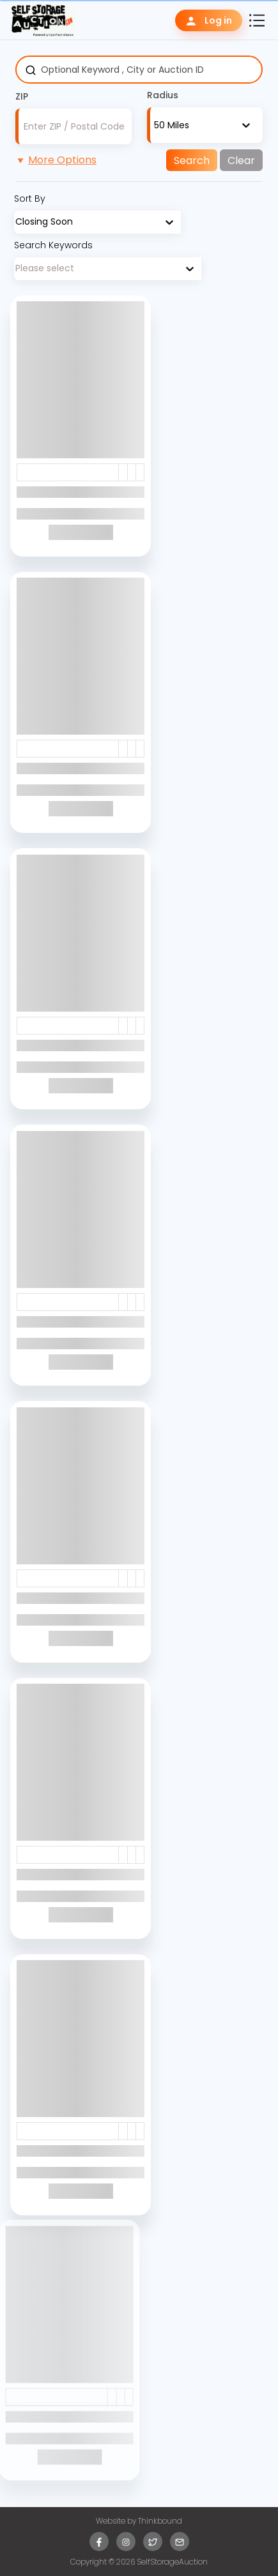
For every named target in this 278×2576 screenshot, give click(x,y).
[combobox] (154, 125)
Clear (241, 160)
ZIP (21, 96)
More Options (56, 160)
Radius (162, 95)
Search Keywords (53, 245)
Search (192, 160)
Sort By (29, 198)
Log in (208, 20)
